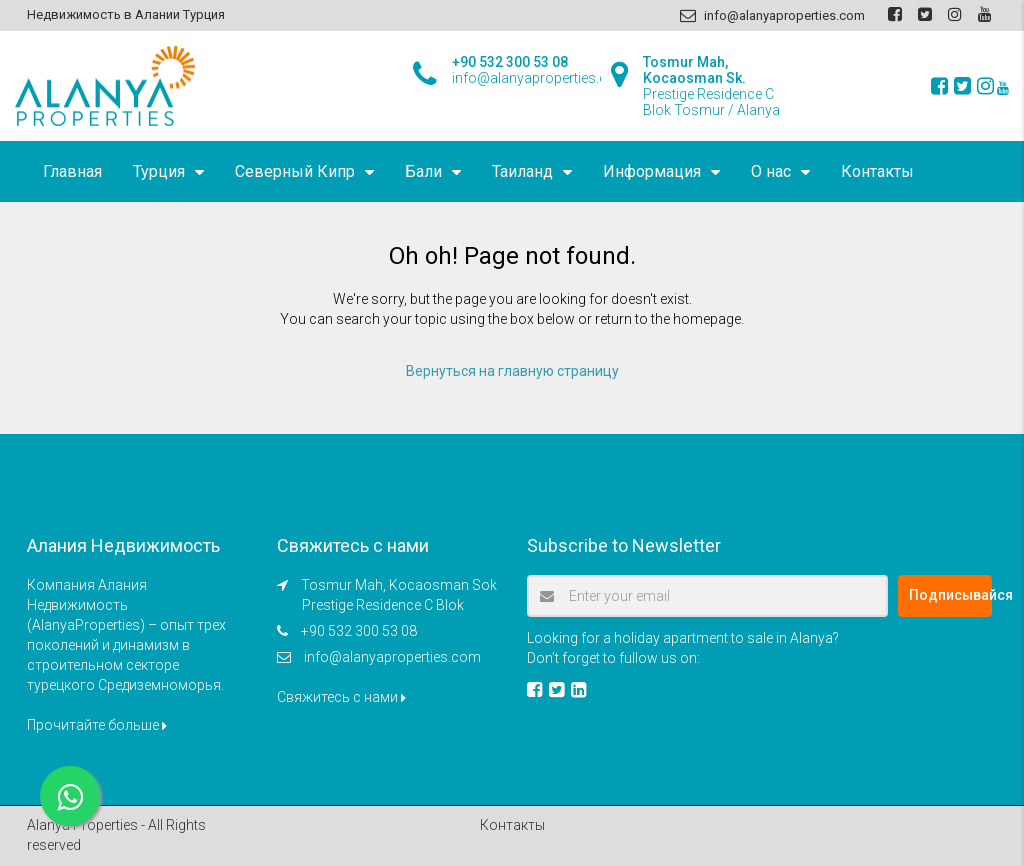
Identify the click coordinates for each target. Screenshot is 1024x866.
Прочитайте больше (97, 725)
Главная (72, 171)
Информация (652, 171)
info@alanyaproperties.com (392, 657)
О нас (771, 171)
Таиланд (522, 171)
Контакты (877, 171)
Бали (423, 171)
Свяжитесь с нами (341, 697)
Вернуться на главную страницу (512, 371)
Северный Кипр (295, 171)
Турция (159, 171)
